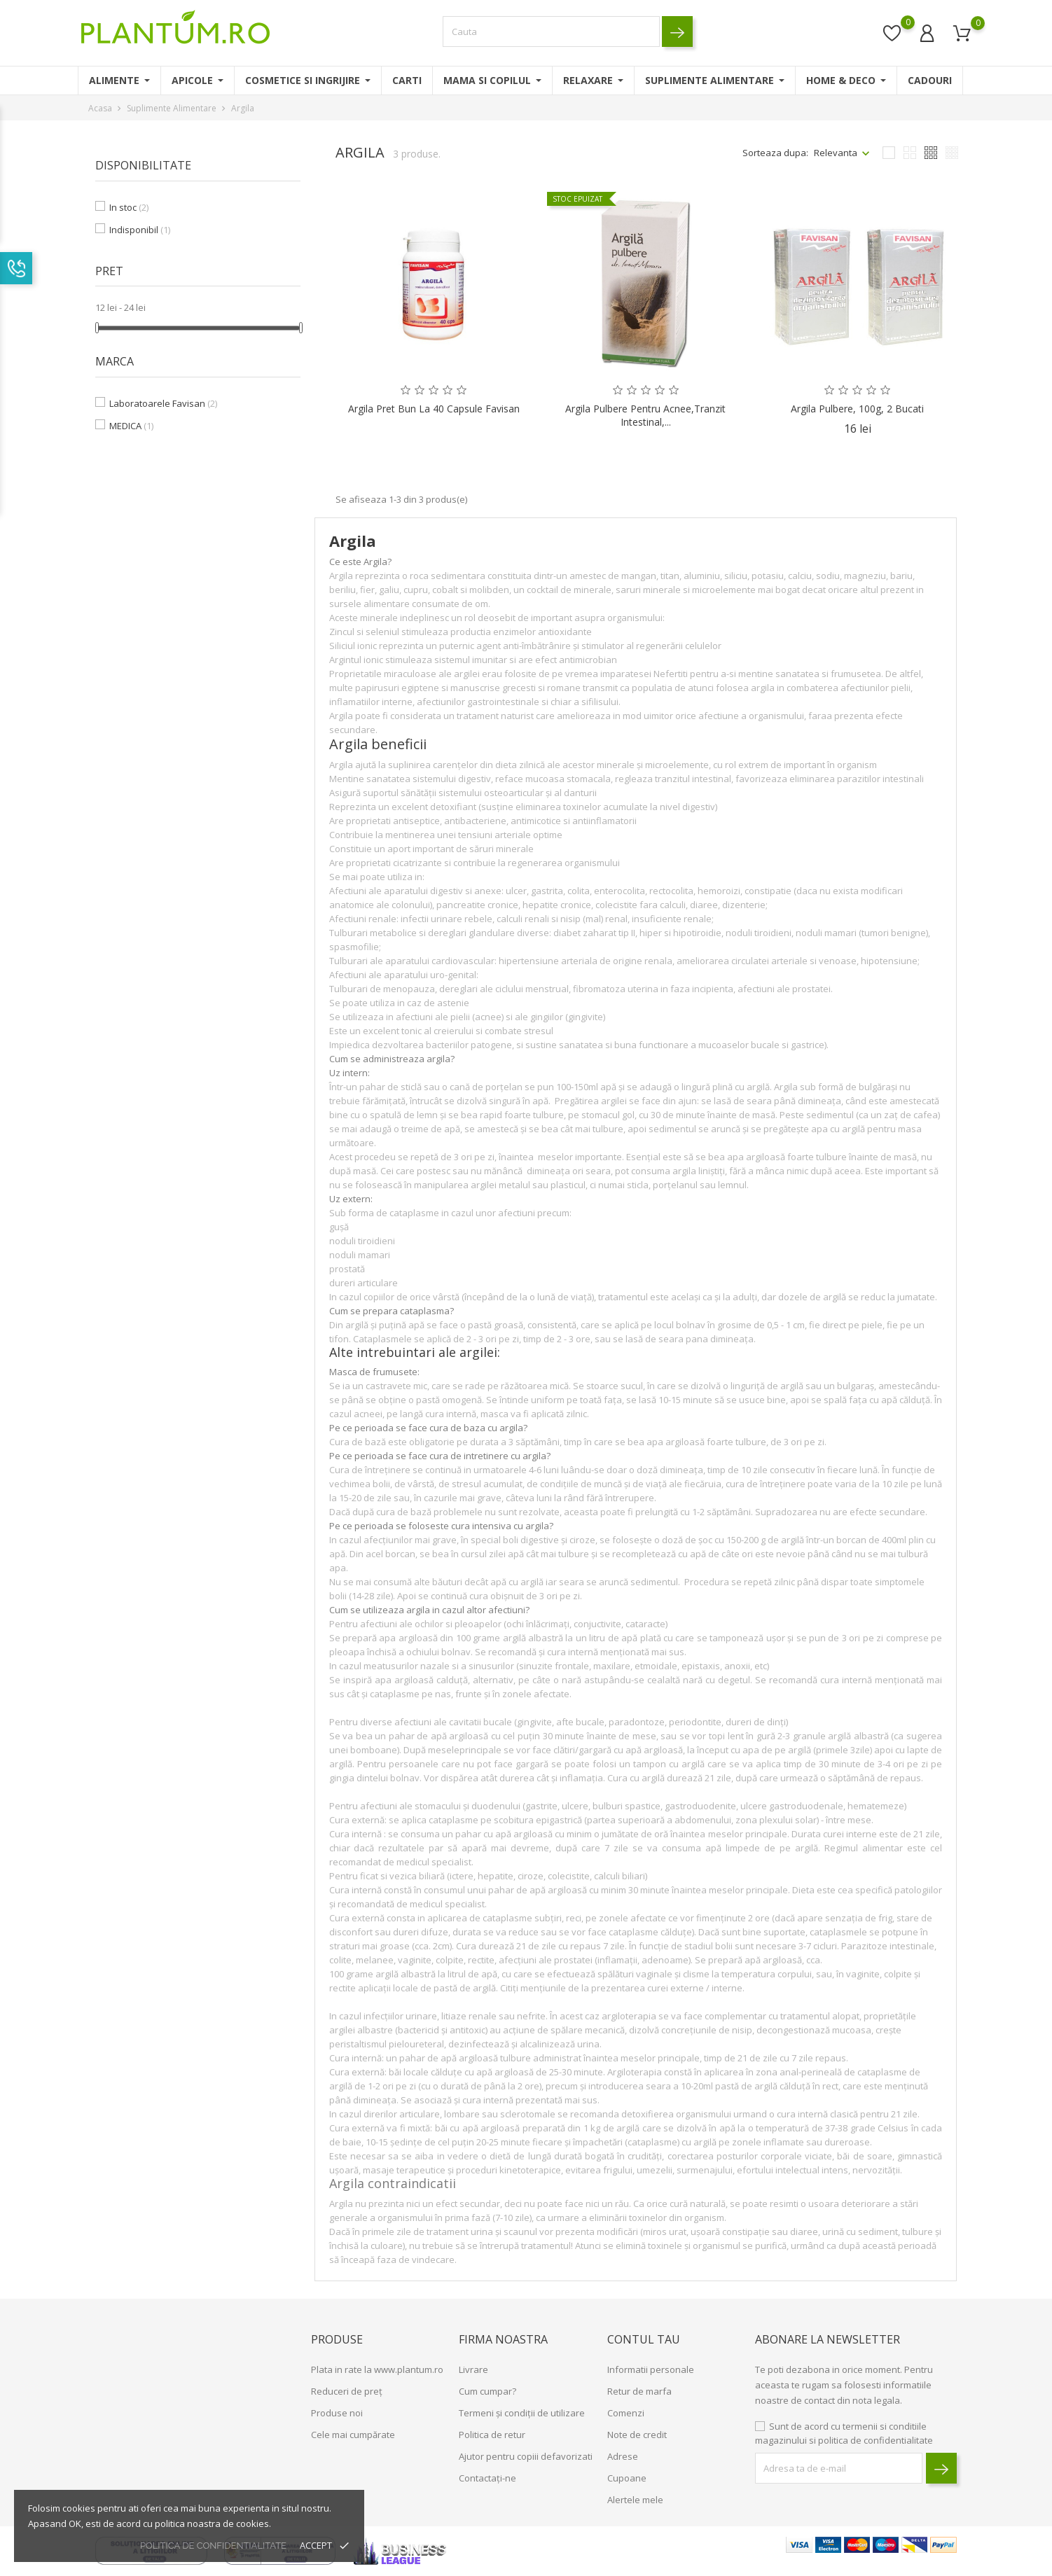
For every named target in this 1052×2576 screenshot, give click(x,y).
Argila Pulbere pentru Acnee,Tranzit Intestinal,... (645, 415)
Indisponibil (139, 229)
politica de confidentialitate (213, 2545)
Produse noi (337, 2413)
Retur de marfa (639, 2391)
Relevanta (835, 152)
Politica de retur (492, 2434)
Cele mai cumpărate (353, 2434)
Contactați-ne (487, 2478)
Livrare (473, 2369)
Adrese (622, 2456)
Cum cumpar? (487, 2391)
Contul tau (643, 2339)
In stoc (128, 207)
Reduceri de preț (346, 2391)
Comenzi (625, 2413)
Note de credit (637, 2434)
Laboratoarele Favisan (163, 403)
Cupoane (626, 2478)
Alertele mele (635, 2499)
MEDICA (131, 425)
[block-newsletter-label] (838, 2468)
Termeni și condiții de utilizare (522, 2413)
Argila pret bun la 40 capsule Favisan (434, 408)
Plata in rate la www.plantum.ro (377, 2369)
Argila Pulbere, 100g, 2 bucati (857, 408)
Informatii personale (650, 2369)
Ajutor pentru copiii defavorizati (526, 2456)
